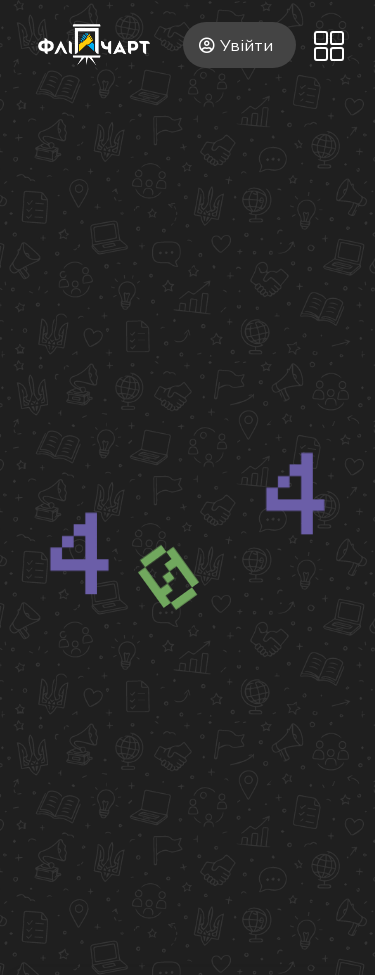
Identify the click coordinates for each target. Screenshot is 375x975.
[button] (328, 47)
